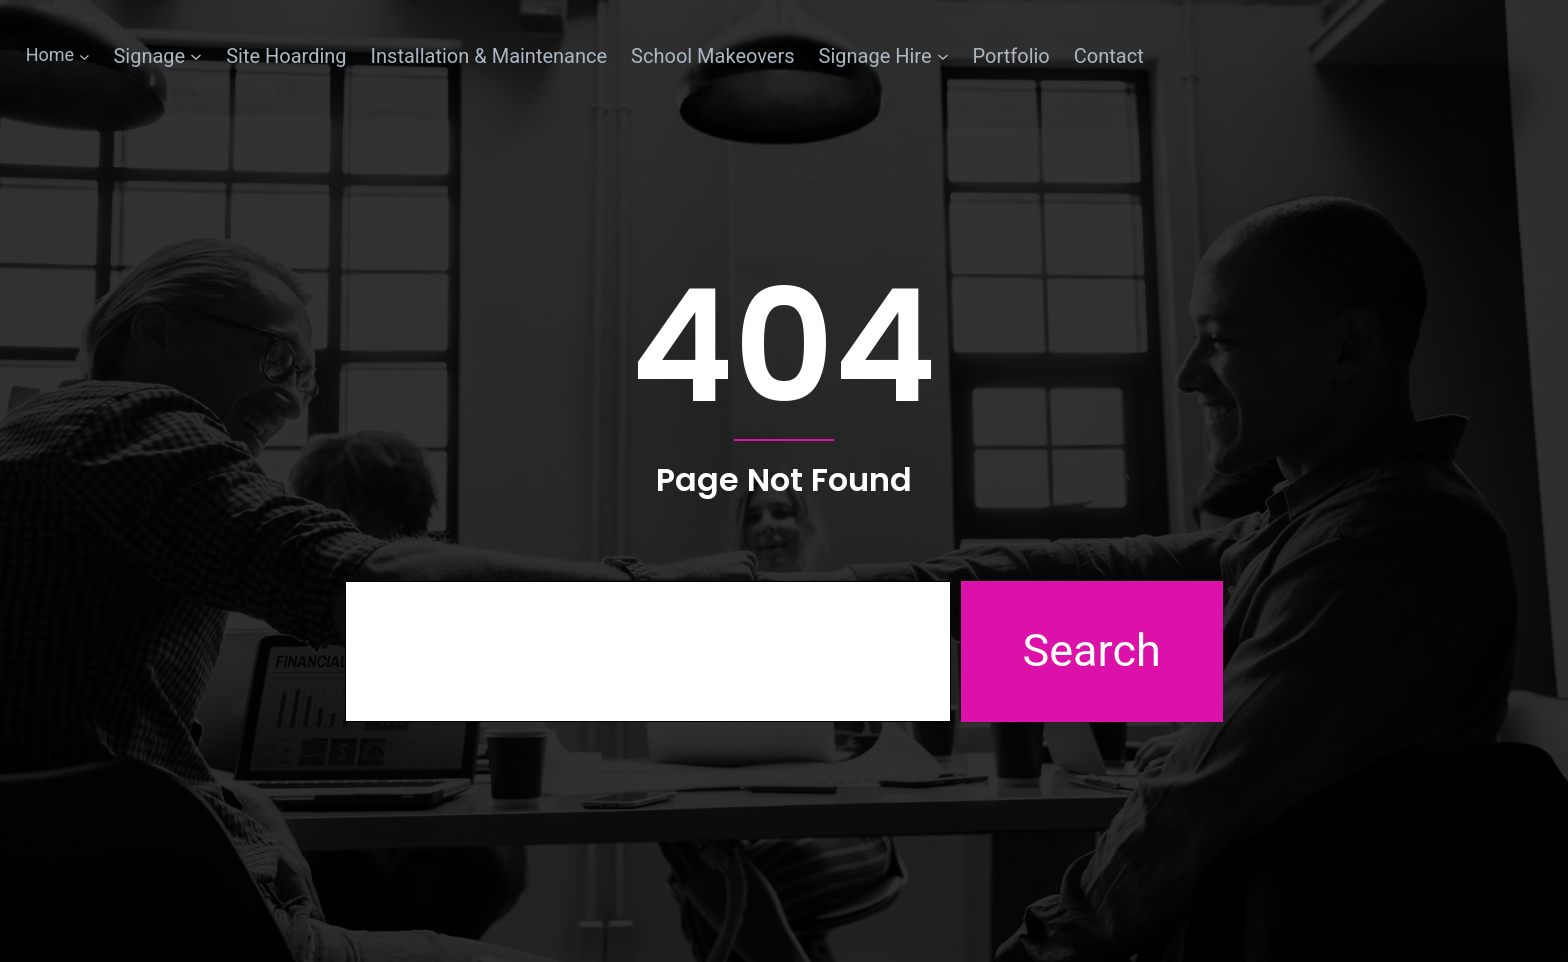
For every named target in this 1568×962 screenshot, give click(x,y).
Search (1092, 650)
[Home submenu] (58, 55)
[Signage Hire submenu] (884, 56)
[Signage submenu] (157, 56)
